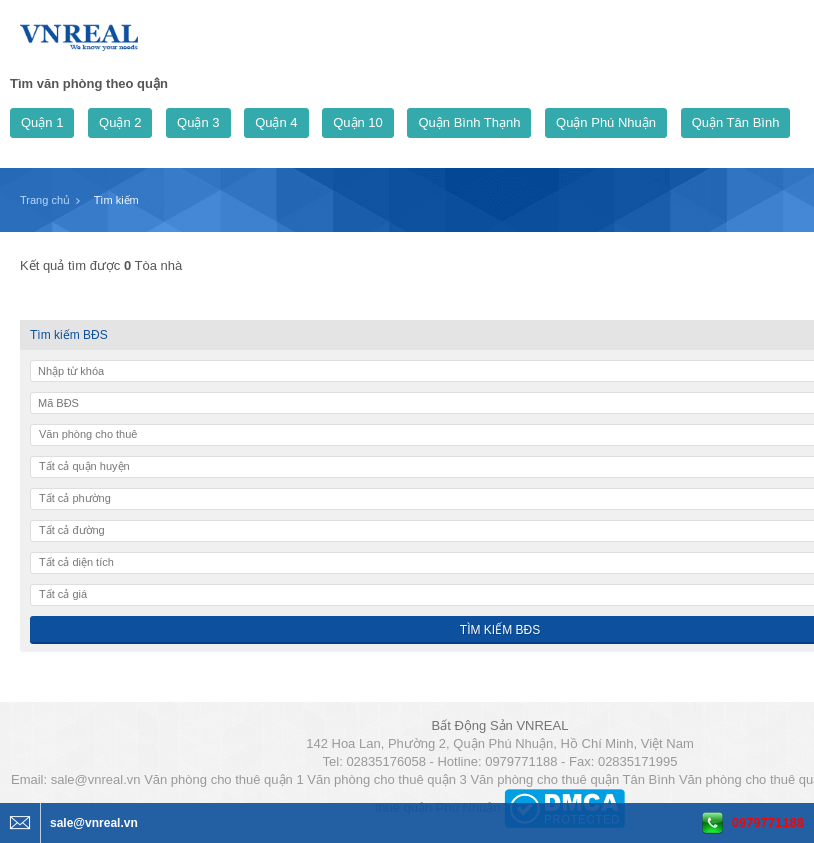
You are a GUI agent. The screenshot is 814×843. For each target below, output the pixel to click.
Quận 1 (42, 122)
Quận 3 (198, 122)
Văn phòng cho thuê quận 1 (224, 779)
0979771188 (768, 822)
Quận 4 (276, 122)
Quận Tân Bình (736, 122)
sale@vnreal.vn (96, 779)
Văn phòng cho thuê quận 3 (387, 779)
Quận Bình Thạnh (469, 122)
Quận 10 (358, 122)
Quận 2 (120, 122)
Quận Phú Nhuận (606, 122)
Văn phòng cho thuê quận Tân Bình (572, 779)
